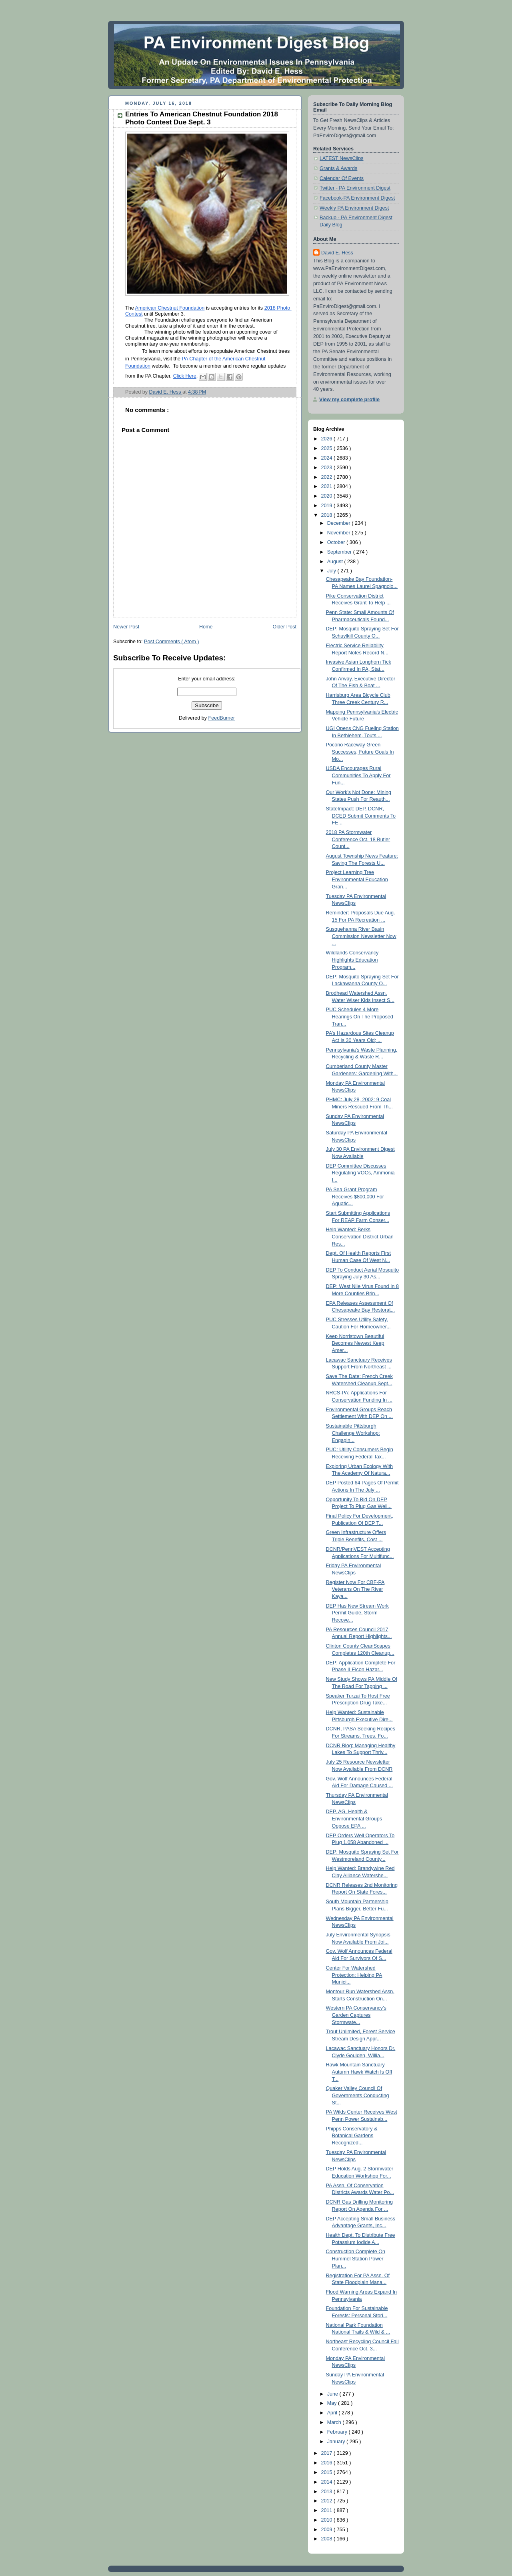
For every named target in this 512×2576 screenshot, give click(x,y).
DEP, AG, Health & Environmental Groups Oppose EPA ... (354, 1818)
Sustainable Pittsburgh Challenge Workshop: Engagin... (353, 1433)
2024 (327, 458)
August (335, 561)
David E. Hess (337, 253)
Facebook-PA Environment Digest (357, 198)
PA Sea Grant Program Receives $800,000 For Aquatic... (355, 1196)
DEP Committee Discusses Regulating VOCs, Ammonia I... (360, 1173)
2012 (327, 2501)
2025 (327, 448)
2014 (327, 2482)
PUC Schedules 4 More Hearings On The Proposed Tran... (359, 1016)
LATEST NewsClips (342, 158)
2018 (327, 515)
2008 (327, 2539)
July (332, 571)
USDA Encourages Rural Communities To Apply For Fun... (358, 775)
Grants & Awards (338, 168)
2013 (327, 2491)
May (332, 2403)
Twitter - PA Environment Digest (355, 188)
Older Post (284, 627)
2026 (327, 439)
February (338, 2432)
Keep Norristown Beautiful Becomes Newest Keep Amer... (355, 1343)
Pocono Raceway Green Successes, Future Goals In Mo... (360, 752)
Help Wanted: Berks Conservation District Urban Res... (360, 1236)
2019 (327, 505)
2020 (327, 496)
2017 (327, 2453)
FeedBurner (221, 718)
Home (206, 627)
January (336, 2441)
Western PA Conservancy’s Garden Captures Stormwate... (356, 2015)
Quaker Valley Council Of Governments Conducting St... (357, 2095)
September (340, 552)
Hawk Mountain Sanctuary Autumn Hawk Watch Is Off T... (359, 2072)
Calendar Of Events (342, 178)
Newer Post (126, 627)
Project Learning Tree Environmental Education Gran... (357, 879)
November (339, 533)
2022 (327, 477)
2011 (327, 2510)
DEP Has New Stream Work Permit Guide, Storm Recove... (357, 1613)
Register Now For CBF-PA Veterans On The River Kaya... (355, 1589)
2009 (327, 2529)
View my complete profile (349, 399)
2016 (327, 2463)
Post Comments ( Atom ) (171, 641)
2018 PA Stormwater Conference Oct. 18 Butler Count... (358, 839)
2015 (327, 2472)
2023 (327, 467)
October (336, 542)
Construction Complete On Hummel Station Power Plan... (356, 2258)
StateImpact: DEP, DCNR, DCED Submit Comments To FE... (361, 816)
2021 (327, 486)
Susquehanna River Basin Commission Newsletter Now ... (361, 936)
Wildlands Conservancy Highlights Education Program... (352, 960)
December (339, 523)
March (335, 2422)
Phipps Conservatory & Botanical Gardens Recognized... (352, 2136)
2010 (327, 2520)
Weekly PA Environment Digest (354, 208)
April (333, 2413)
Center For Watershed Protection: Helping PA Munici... (354, 1975)
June (333, 2394)
